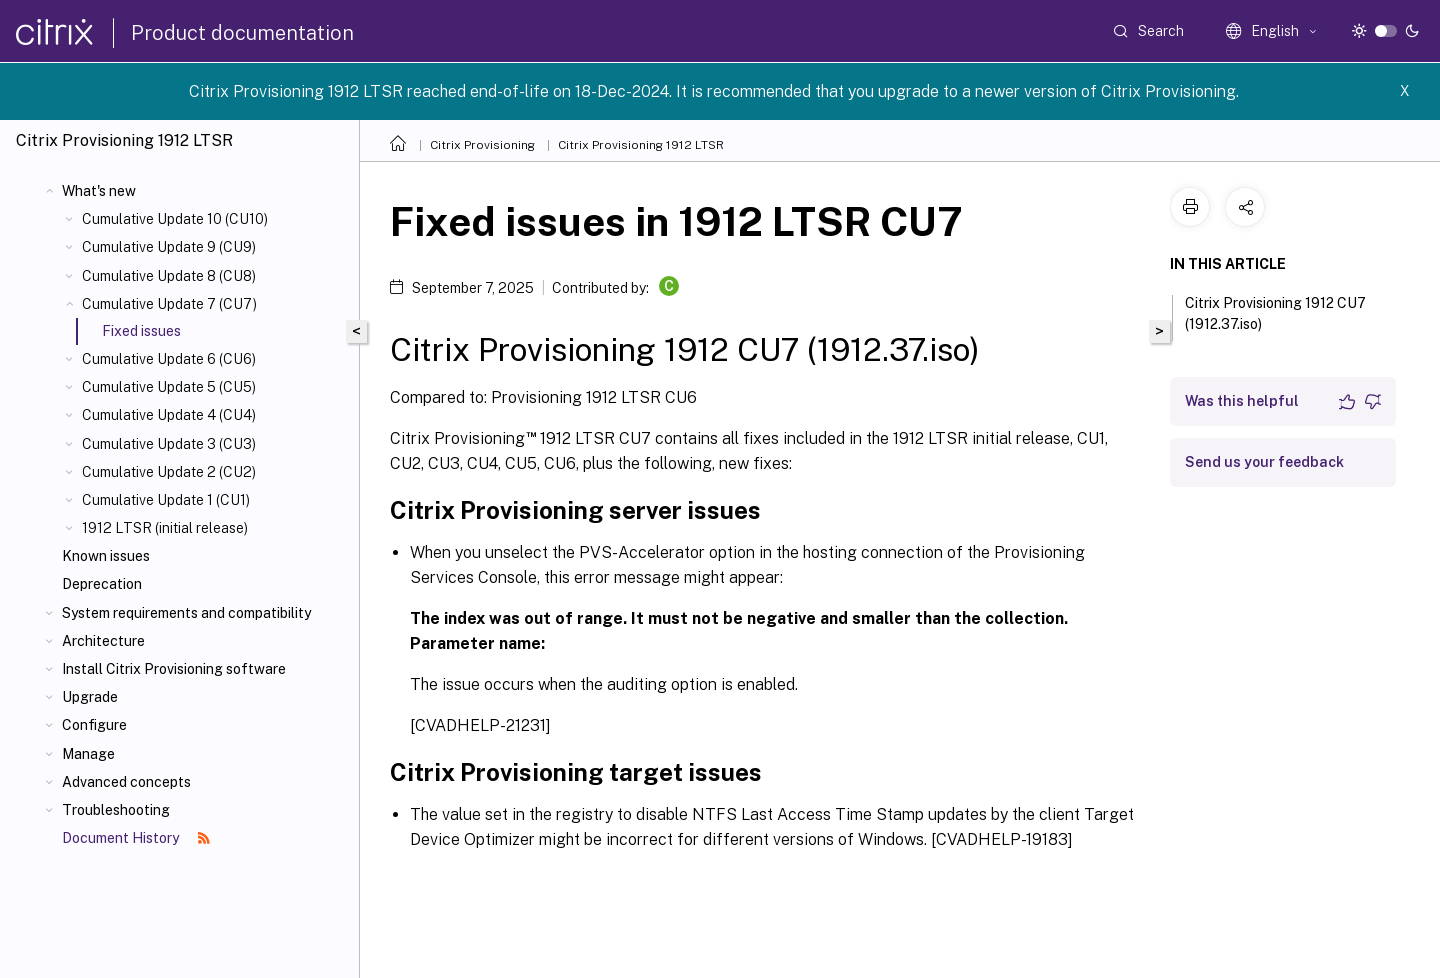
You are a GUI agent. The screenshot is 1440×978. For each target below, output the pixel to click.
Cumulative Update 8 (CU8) (169, 276)
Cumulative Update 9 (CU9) (169, 247)
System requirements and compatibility (186, 613)
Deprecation (102, 584)
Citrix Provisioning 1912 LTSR (641, 145)
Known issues (106, 556)
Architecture (103, 641)
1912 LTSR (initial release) (165, 528)
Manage (88, 754)
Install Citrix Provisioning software (174, 669)
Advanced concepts (126, 782)
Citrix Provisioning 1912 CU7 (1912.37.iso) (1275, 313)
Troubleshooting (116, 810)
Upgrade (90, 697)
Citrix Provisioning (482, 145)
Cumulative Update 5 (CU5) (169, 387)
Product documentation (242, 33)
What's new (99, 191)
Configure (94, 725)
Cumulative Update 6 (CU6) (169, 359)
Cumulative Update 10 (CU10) (175, 219)
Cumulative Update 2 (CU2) (169, 472)
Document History (136, 838)
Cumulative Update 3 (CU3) (169, 444)
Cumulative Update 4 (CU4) (169, 415)
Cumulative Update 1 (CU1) (166, 500)
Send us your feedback (1264, 462)
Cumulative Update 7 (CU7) (169, 304)
